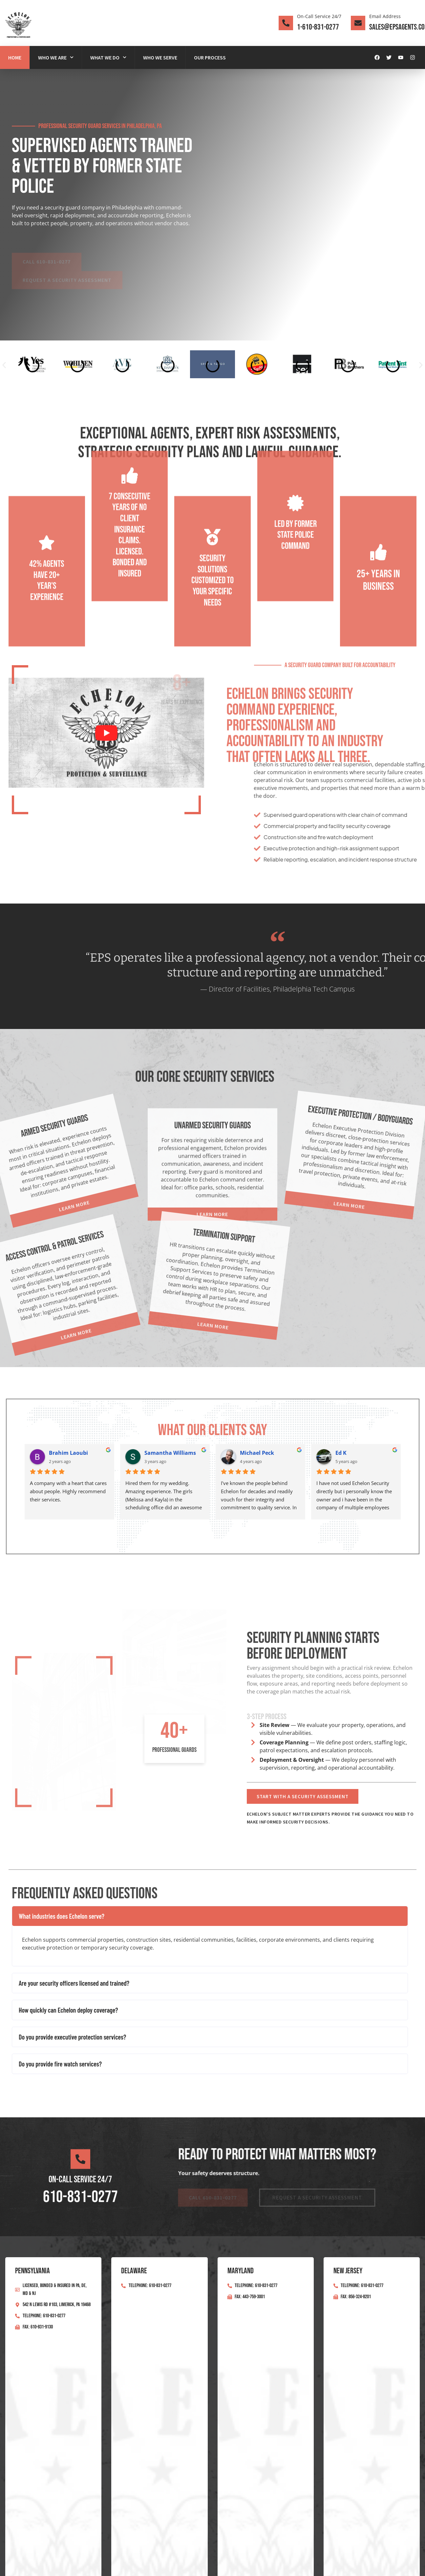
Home (14, 57)
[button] (4, 365)
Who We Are (56, 57)
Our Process (210, 57)
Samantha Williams (170, 1452)
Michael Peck (257, 1452)
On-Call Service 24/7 (319, 16)
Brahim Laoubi (68, 1452)
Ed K (341, 1452)
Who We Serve (160, 57)
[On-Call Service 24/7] (286, 23)
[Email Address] (358, 23)
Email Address (385, 16)
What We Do (108, 57)
